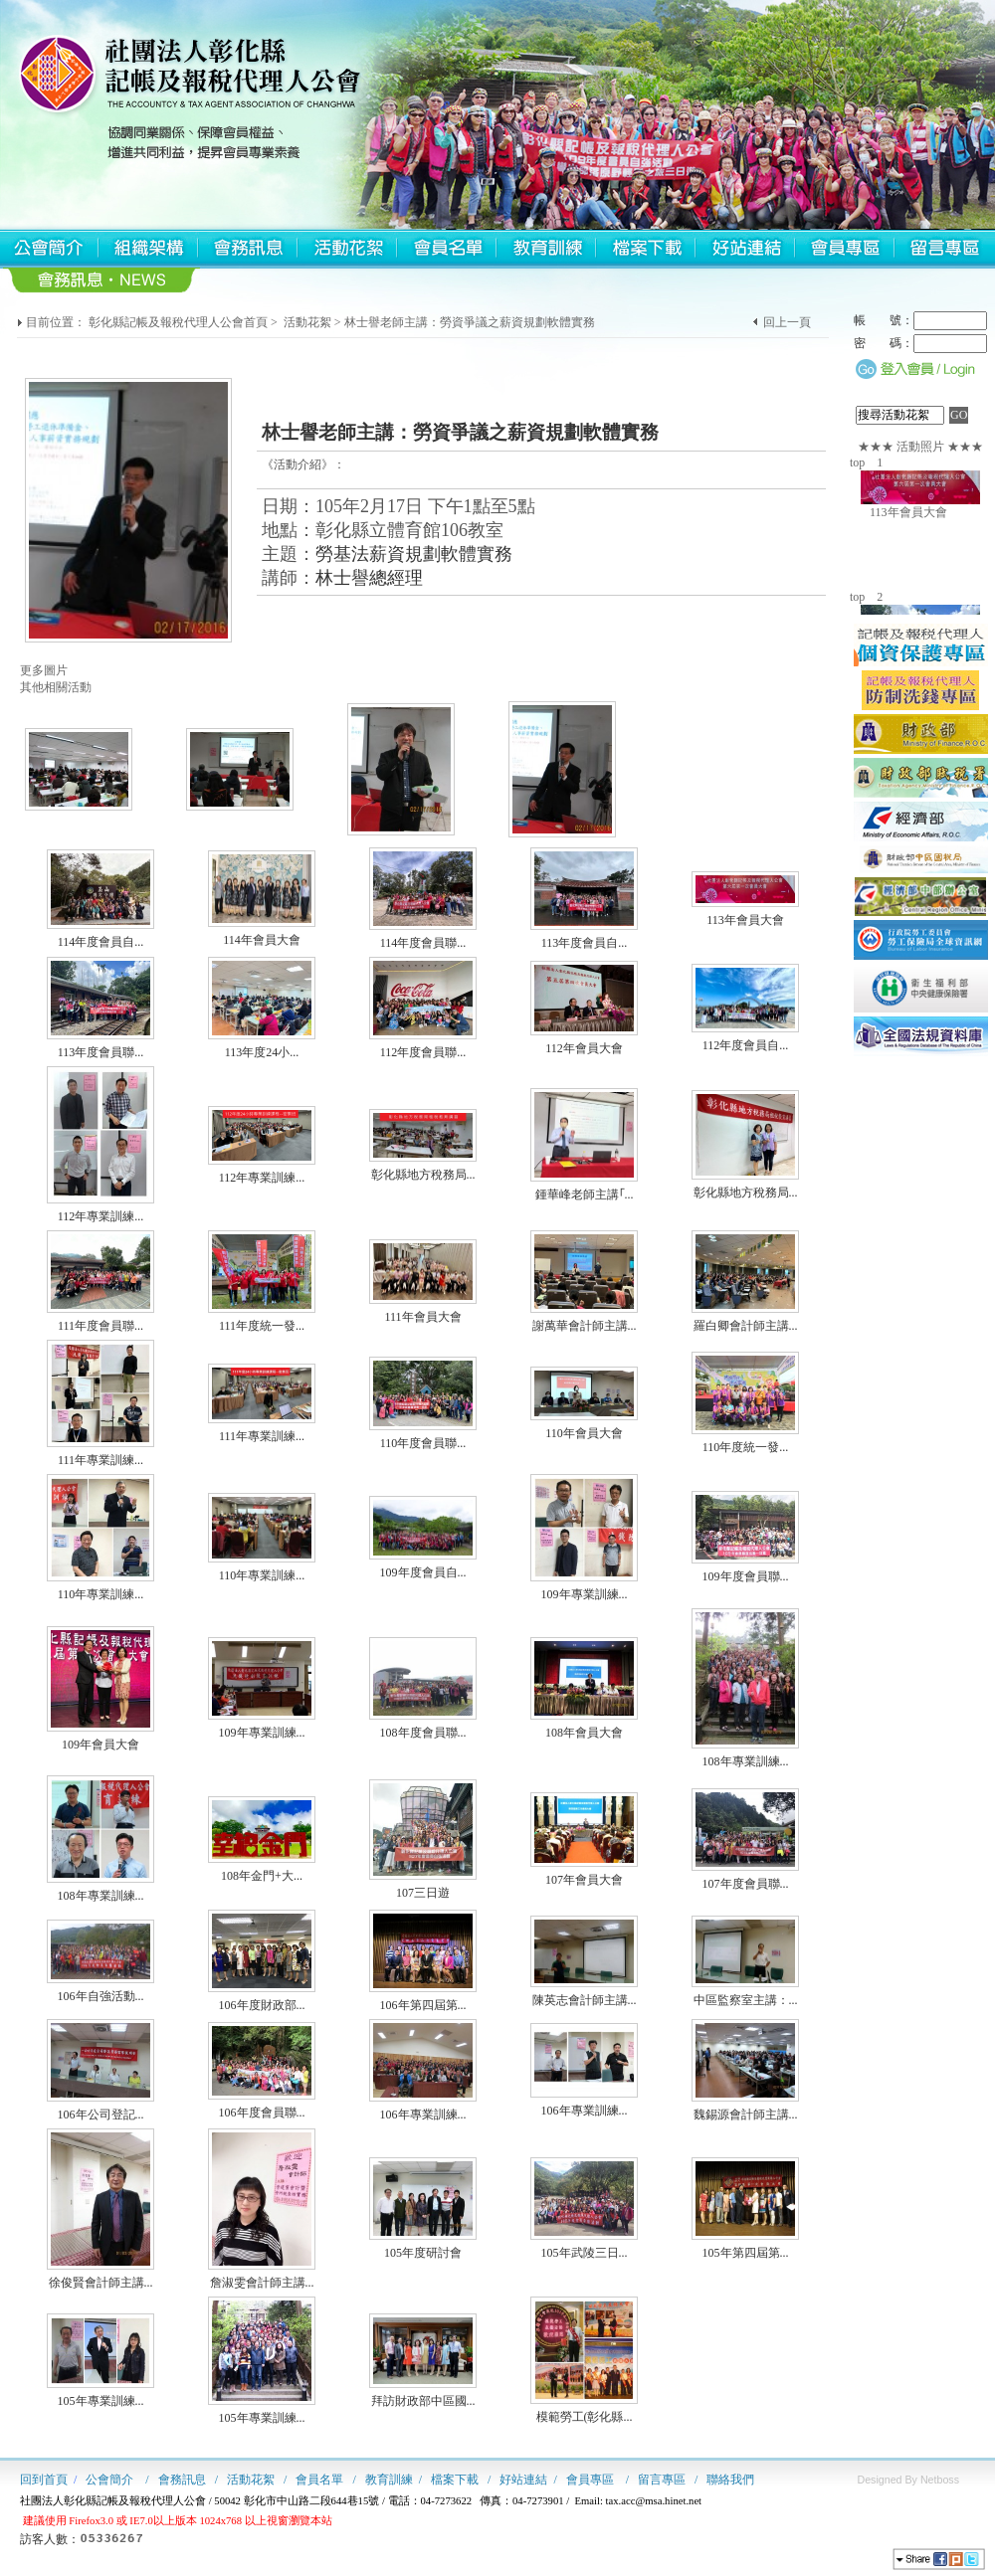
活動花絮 (307, 322)
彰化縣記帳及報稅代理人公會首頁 (178, 322)
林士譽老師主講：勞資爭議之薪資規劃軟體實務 (469, 322)
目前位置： (56, 322)
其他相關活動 (56, 687)
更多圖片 (44, 670)
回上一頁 (787, 322)
